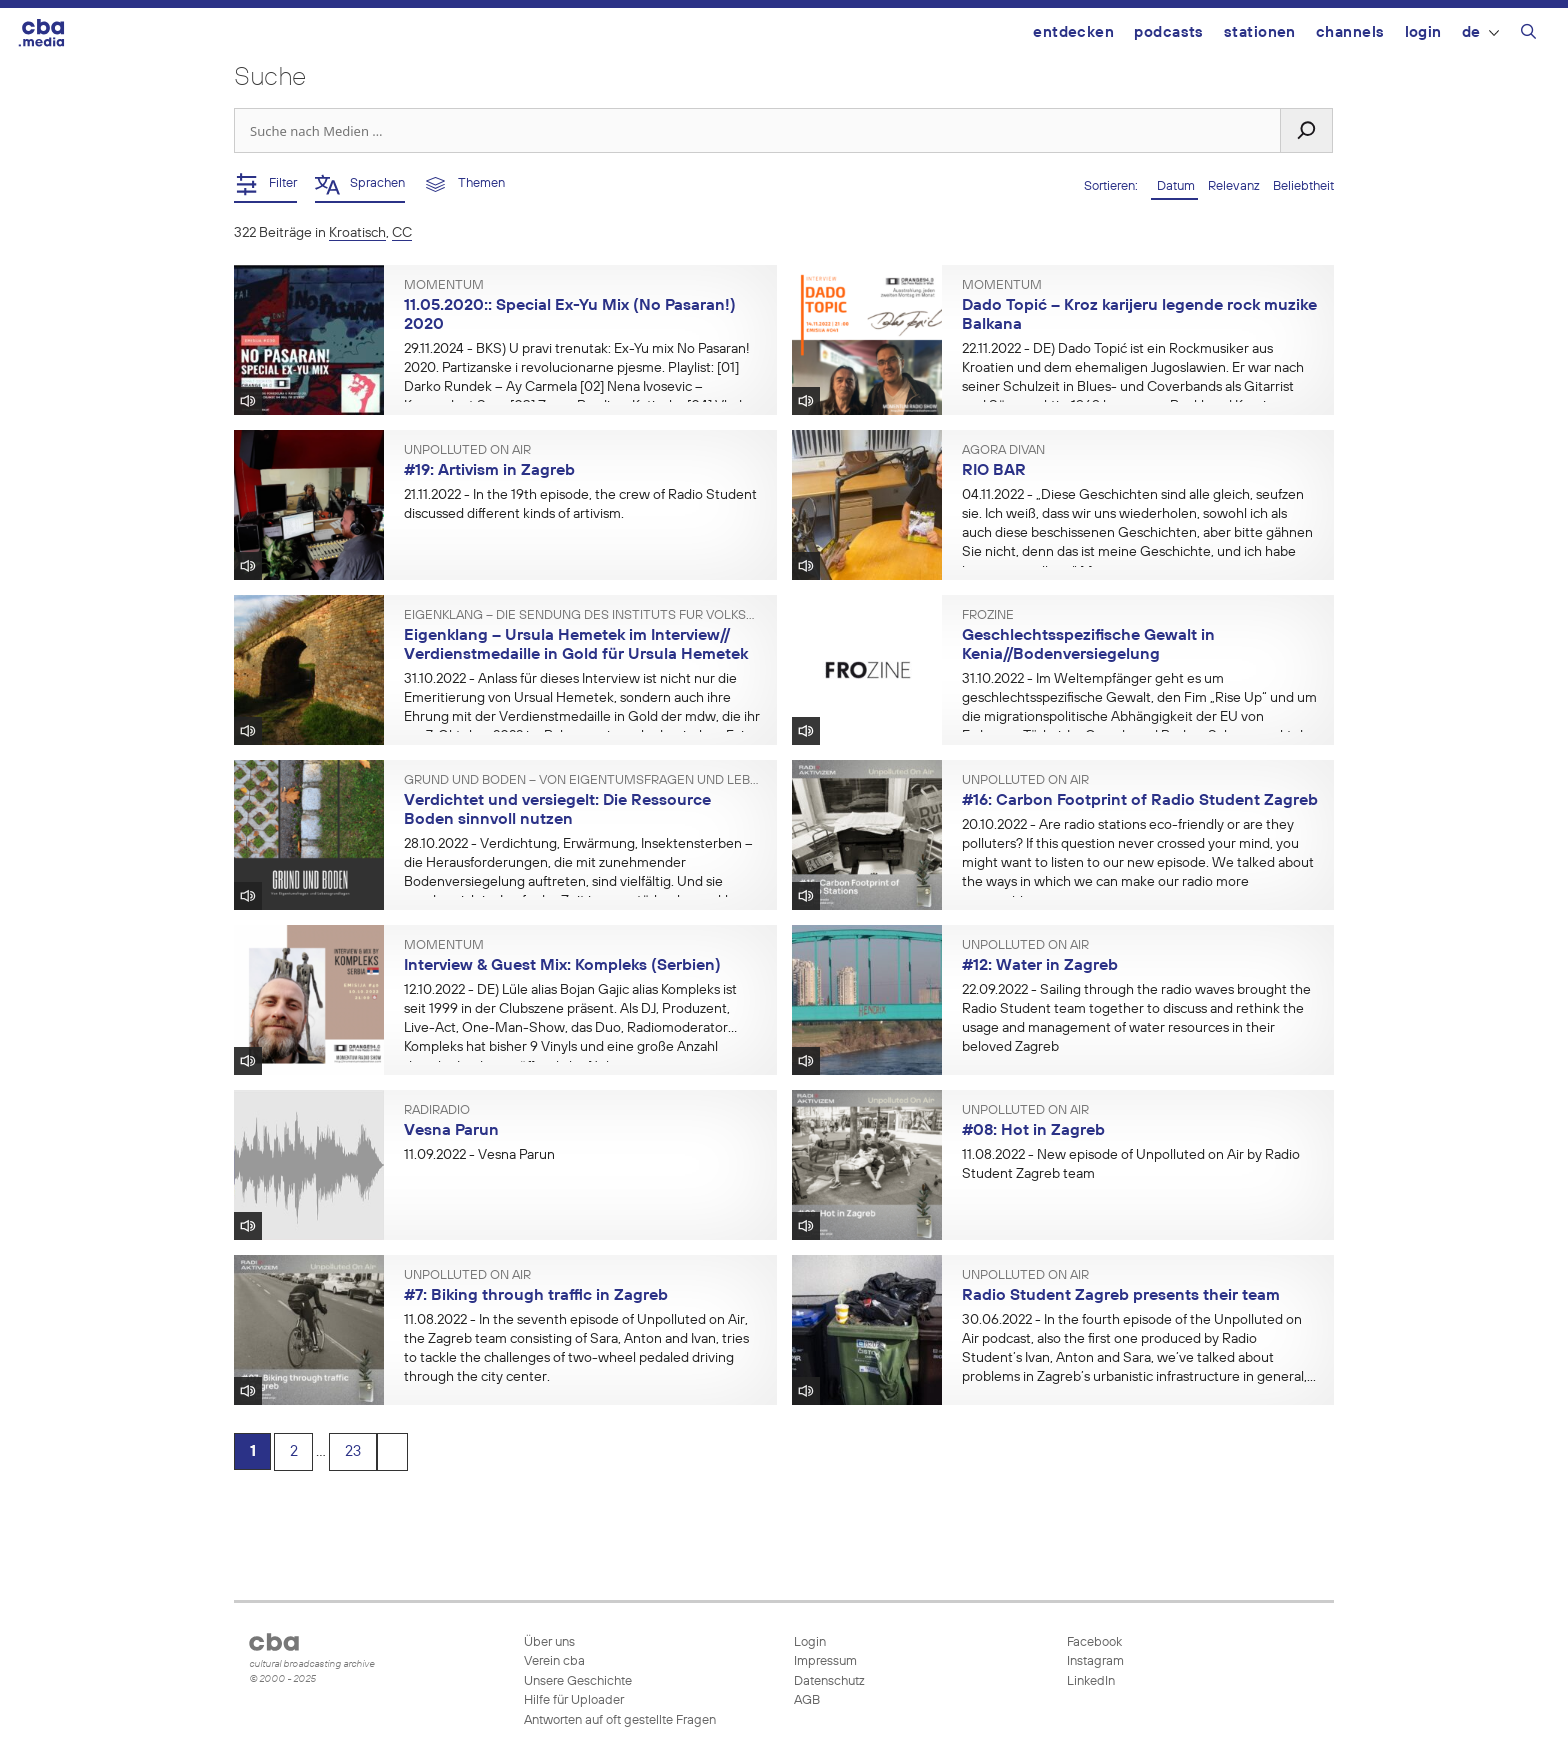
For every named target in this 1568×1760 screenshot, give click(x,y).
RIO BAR (994, 471)
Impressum (825, 1661)
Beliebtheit (1303, 186)
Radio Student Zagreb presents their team (1121, 1296)
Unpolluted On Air (467, 451)
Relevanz (1235, 186)
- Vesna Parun (479, 1155)
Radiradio (437, 1111)
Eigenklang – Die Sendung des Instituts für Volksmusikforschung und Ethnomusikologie (583, 616)
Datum (1174, 186)
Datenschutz (829, 1681)
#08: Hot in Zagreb (1033, 1131)
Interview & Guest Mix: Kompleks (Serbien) (562, 966)
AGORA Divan (1003, 451)
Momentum (444, 286)
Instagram (1094, 1661)
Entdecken (1073, 32)
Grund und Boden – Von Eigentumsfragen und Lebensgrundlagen (583, 781)
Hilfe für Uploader (574, 1700)
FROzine (988, 616)
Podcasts (1169, 32)
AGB (807, 1700)
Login (1423, 32)
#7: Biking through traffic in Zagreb (536, 1296)
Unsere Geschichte (578, 1681)
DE (1480, 32)
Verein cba (554, 1661)
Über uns (549, 1642)
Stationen (1260, 32)
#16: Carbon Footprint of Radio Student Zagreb (1140, 801)
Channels (1350, 32)
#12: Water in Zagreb (1040, 966)
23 (357, 1452)
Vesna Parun (451, 1131)
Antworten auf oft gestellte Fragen (620, 1720)
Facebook (1093, 1642)
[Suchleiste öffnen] (1528, 35)
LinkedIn (1089, 1681)
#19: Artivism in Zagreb (489, 471)
